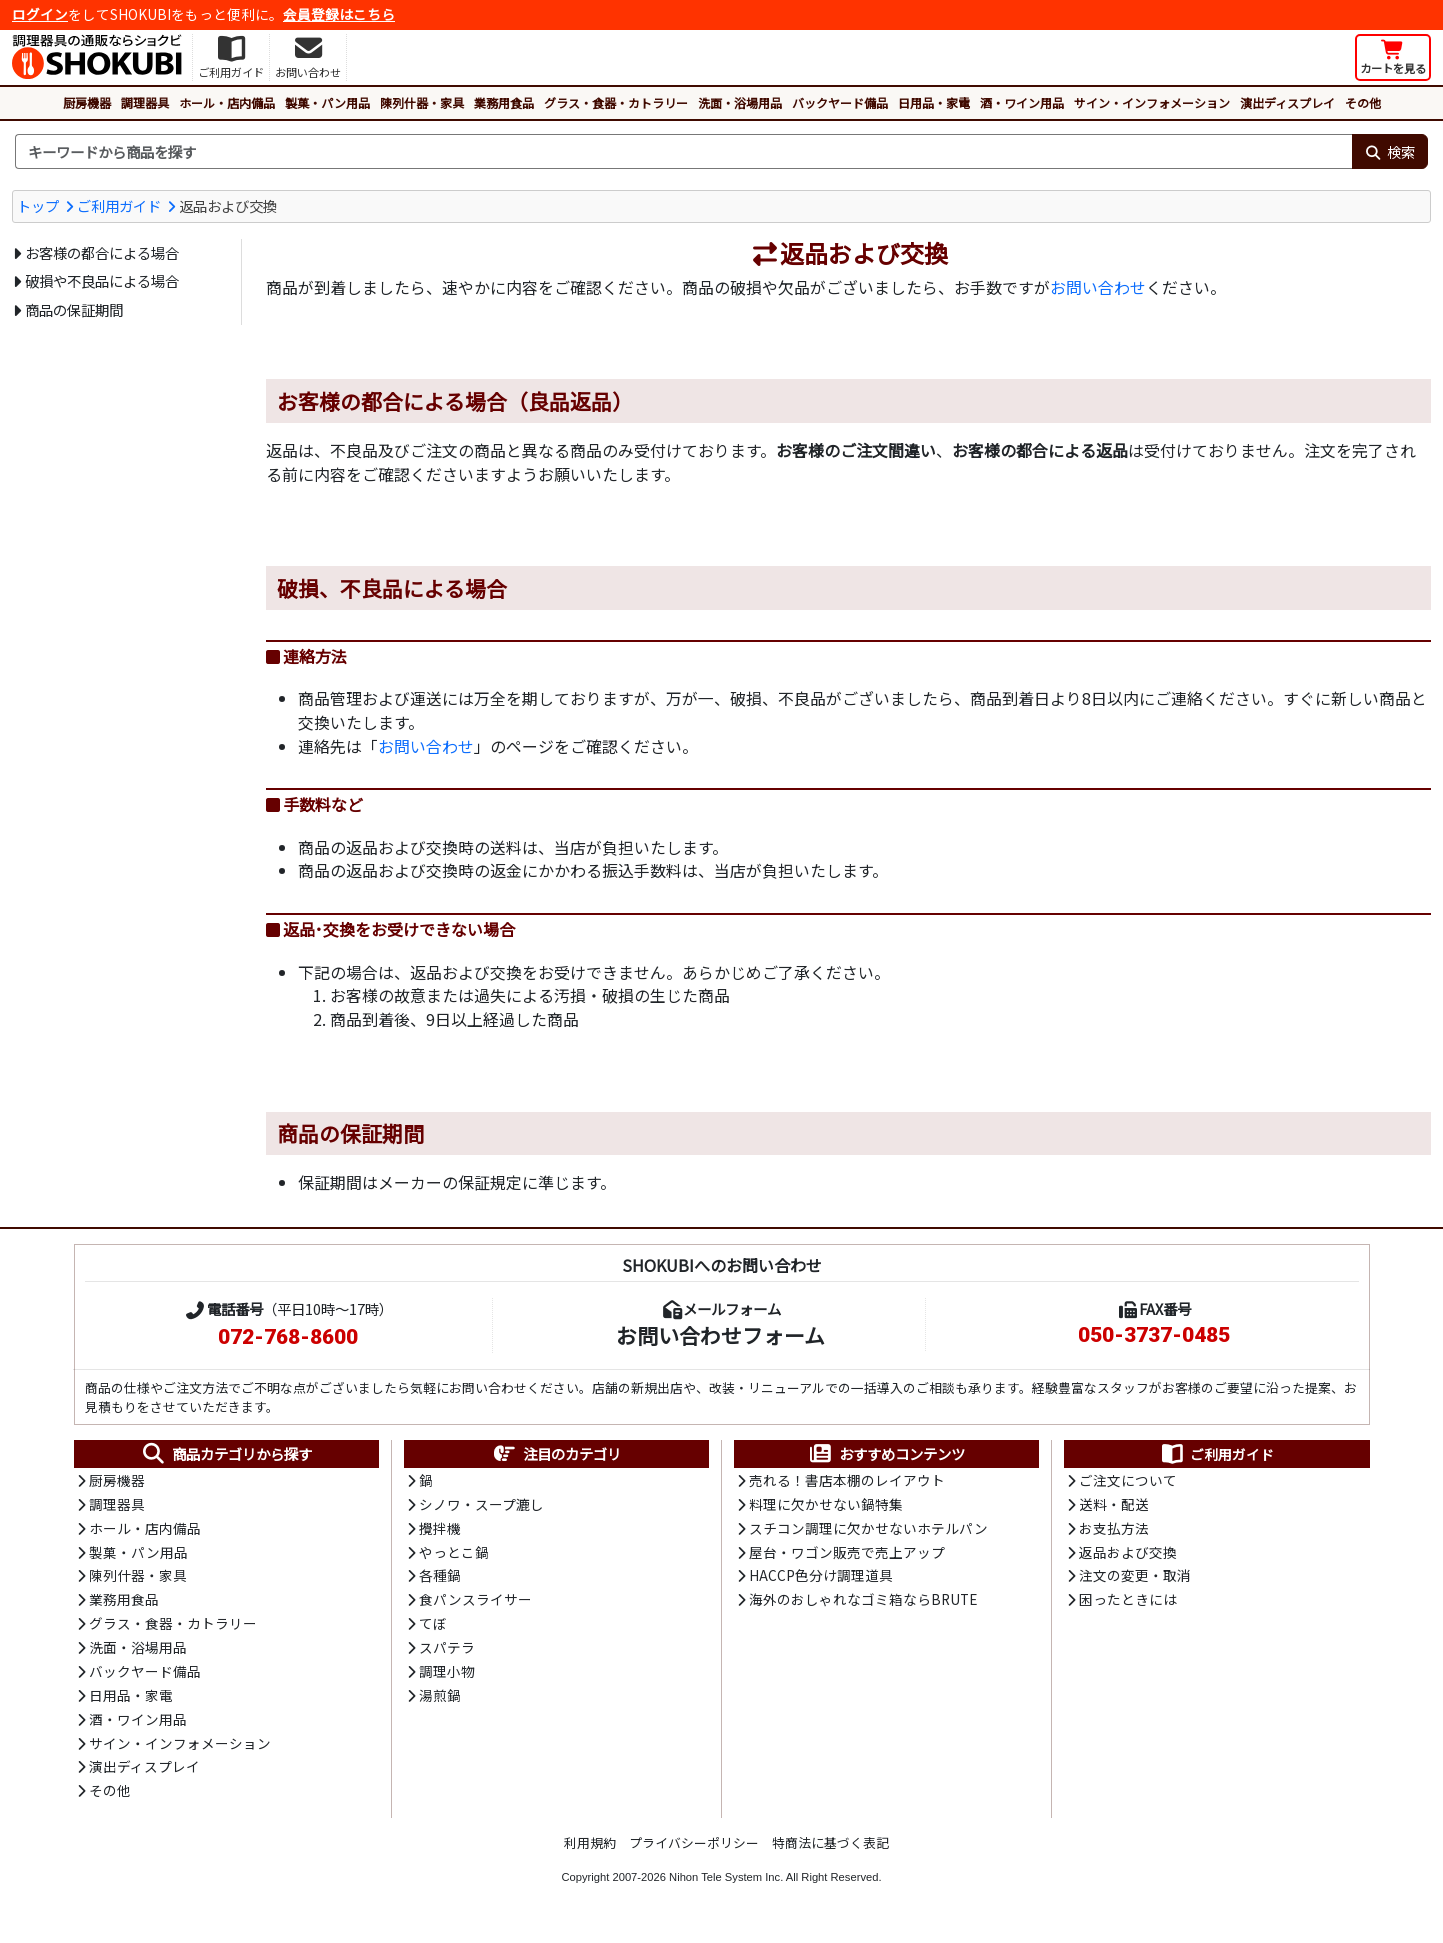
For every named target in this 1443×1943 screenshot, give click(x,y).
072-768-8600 (288, 1338)
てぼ (433, 1629)
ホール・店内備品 (227, 102)
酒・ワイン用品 (1022, 102)
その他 (1363, 102)
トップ (38, 205)
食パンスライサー (475, 1604)
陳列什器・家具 (422, 102)
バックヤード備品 (840, 102)
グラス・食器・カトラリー (616, 102)
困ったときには (1128, 1604)
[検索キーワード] (683, 152)
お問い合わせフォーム (720, 1336)
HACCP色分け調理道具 (821, 1580)
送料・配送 (1114, 1507)
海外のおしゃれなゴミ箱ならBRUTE (863, 1604)
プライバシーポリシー (694, 1851)
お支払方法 (1114, 1531)
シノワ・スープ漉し (481, 1507)
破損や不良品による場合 (102, 280)
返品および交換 (1128, 1556)
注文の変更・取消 (1135, 1580)
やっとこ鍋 (454, 1556)
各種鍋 (440, 1580)
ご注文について (1128, 1482)
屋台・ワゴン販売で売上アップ (847, 1556)
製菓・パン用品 (327, 102)
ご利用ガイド (119, 205)
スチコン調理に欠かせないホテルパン (868, 1531)
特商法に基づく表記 (830, 1851)
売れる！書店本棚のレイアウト (847, 1482)
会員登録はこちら (339, 14)
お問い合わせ (1098, 288)
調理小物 (447, 1678)
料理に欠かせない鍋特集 (826, 1507)
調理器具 (145, 102)
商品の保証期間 (74, 309)
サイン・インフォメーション (1152, 102)
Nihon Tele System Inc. (726, 1886)
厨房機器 (87, 102)
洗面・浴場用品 (740, 102)
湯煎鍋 (440, 1702)
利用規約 (590, 1851)
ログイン (40, 14)
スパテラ (447, 1653)
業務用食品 (504, 102)
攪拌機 (440, 1531)
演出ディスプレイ (1287, 102)
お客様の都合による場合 (102, 252)
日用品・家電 (934, 102)
